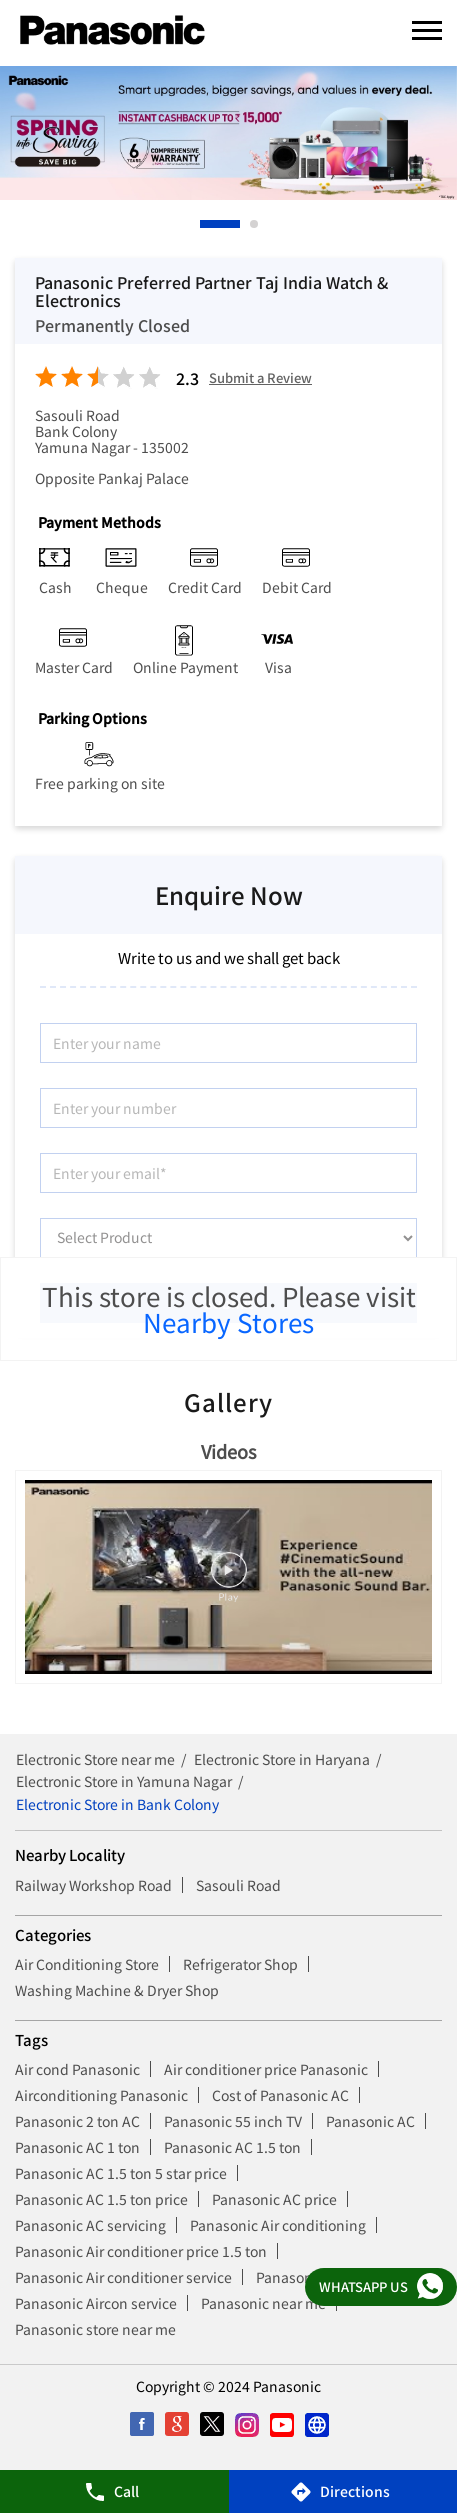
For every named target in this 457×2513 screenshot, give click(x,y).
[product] (228, 1238)
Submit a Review (260, 378)
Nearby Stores (228, 1321)
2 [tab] (255, 224)
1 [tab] (205, 224)
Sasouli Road (238, 1885)
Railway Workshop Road (93, 1885)
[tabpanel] (228, 133)
